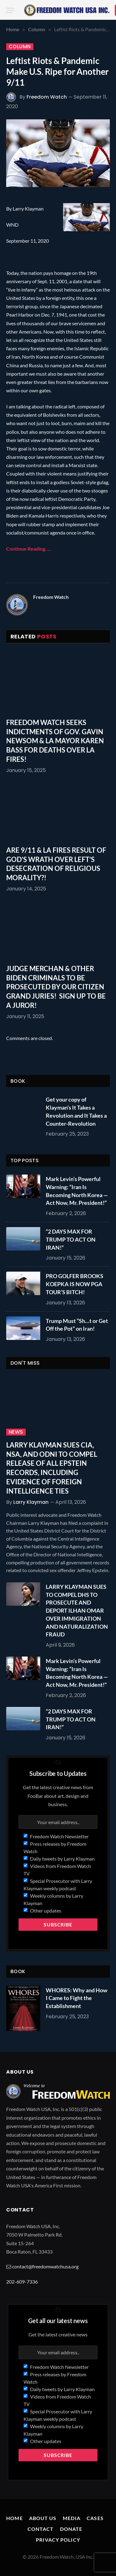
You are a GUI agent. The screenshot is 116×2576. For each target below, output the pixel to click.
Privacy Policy (58, 2540)
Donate (71, 2529)
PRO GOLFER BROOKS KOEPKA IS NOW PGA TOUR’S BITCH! (74, 1284)
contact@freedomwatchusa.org (45, 2266)
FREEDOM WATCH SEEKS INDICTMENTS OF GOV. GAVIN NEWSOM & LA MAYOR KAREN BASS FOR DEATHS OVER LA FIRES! (55, 741)
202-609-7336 (22, 2281)
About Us (43, 2518)
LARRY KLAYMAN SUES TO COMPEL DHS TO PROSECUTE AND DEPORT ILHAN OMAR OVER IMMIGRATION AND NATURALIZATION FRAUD (77, 1610)
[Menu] (10, 10)
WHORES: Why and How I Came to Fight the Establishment (76, 1998)
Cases (95, 2518)
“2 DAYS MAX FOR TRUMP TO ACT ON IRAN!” (71, 1239)
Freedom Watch (47, 96)
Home (14, 2518)
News (16, 1432)
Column (20, 46)
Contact (41, 2529)
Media (72, 2518)
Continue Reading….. (28, 549)
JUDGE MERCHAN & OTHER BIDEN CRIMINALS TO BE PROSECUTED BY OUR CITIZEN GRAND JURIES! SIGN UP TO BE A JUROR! (56, 987)
